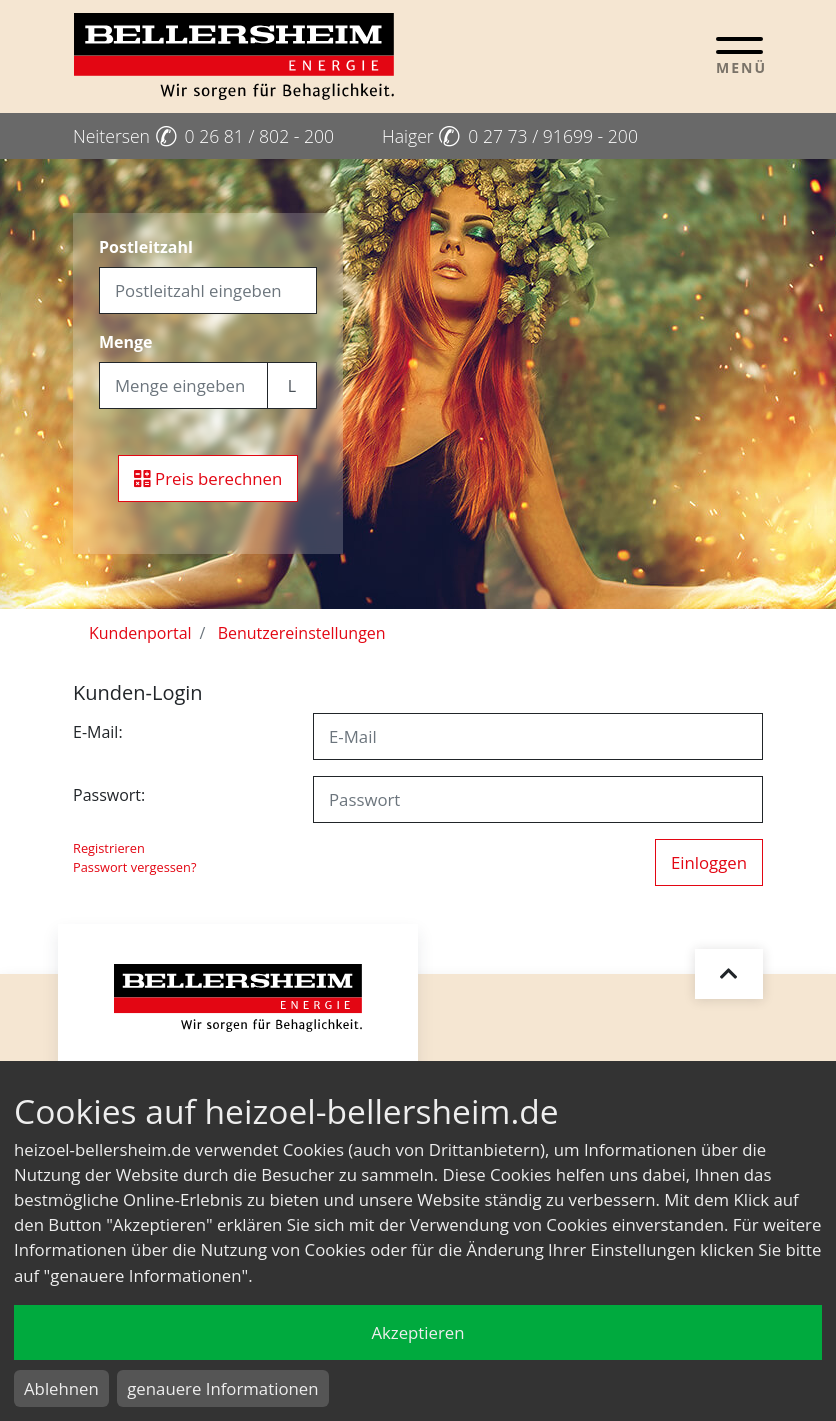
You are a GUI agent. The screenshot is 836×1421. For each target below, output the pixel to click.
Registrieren (109, 848)
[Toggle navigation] (739, 55)
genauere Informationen (222, 1388)
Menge (126, 342)
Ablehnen (61, 1388)
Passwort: (109, 795)
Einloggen (709, 862)
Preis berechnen (208, 478)
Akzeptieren (417, 1332)
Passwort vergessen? (134, 867)
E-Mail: (98, 732)
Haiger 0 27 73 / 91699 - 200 (510, 136)
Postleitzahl (146, 247)
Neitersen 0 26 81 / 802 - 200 (203, 136)
